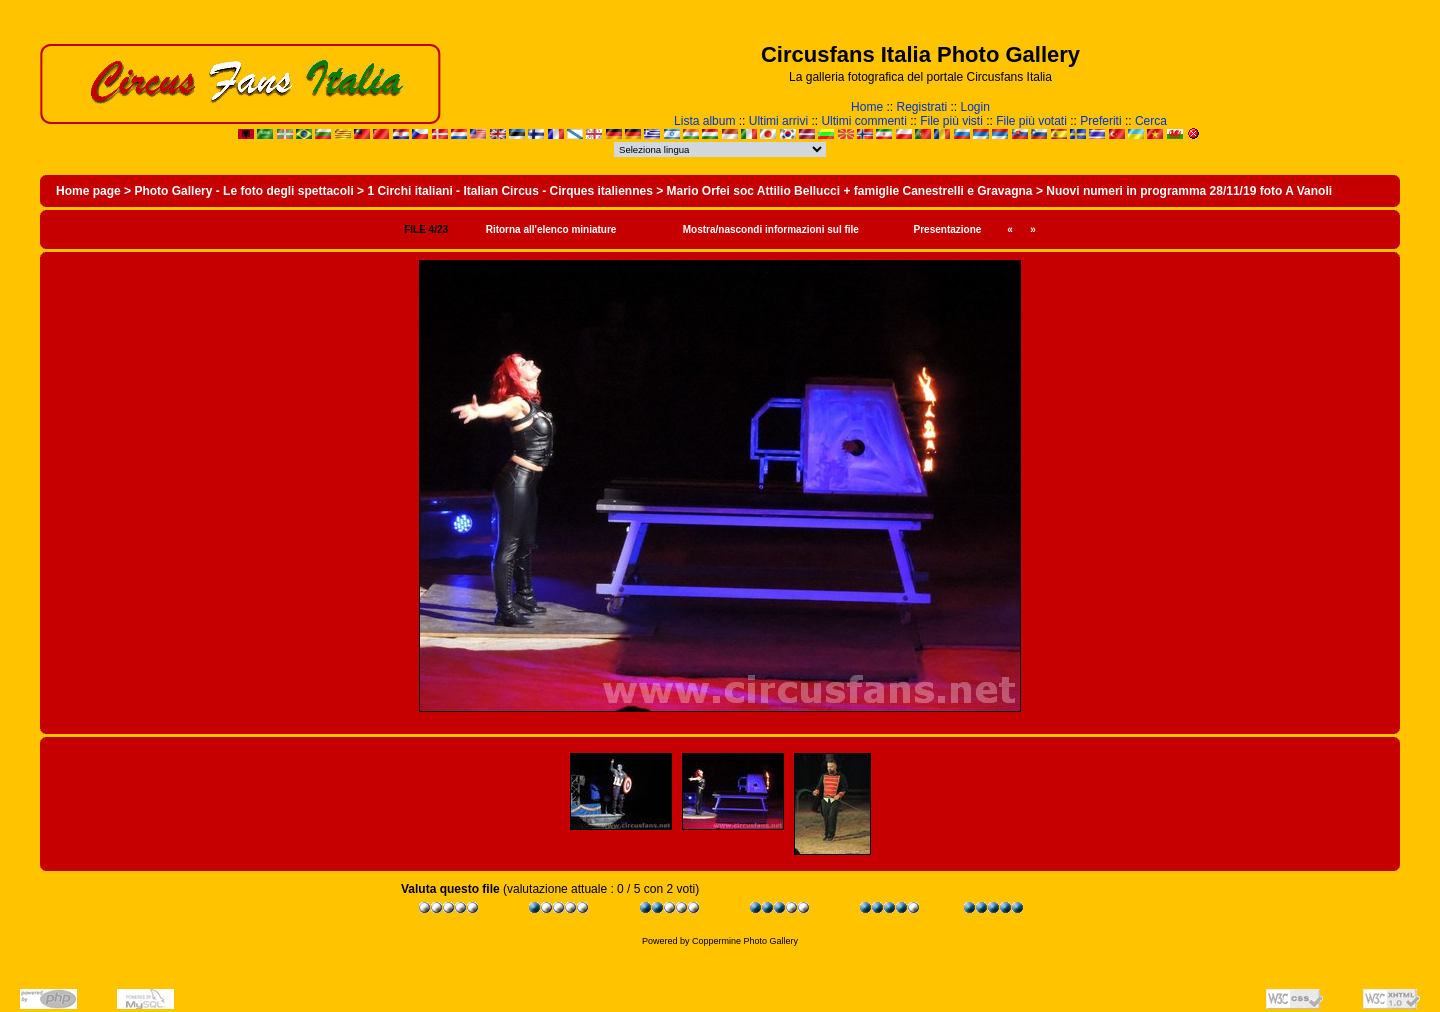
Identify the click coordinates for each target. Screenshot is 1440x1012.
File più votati (1031, 121)
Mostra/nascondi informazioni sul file (771, 229)
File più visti (951, 121)
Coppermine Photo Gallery (745, 941)
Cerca (1151, 121)
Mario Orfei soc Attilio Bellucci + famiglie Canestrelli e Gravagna (850, 191)
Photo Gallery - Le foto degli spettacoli (243, 191)
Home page (88, 191)
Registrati (921, 107)
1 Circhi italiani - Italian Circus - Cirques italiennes (509, 191)
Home (867, 107)
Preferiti (1100, 121)
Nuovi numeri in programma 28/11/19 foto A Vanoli (1189, 191)
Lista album (704, 121)
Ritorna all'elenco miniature (551, 229)
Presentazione (948, 229)
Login (975, 107)
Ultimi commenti (863, 121)
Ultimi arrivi (778, 121)
